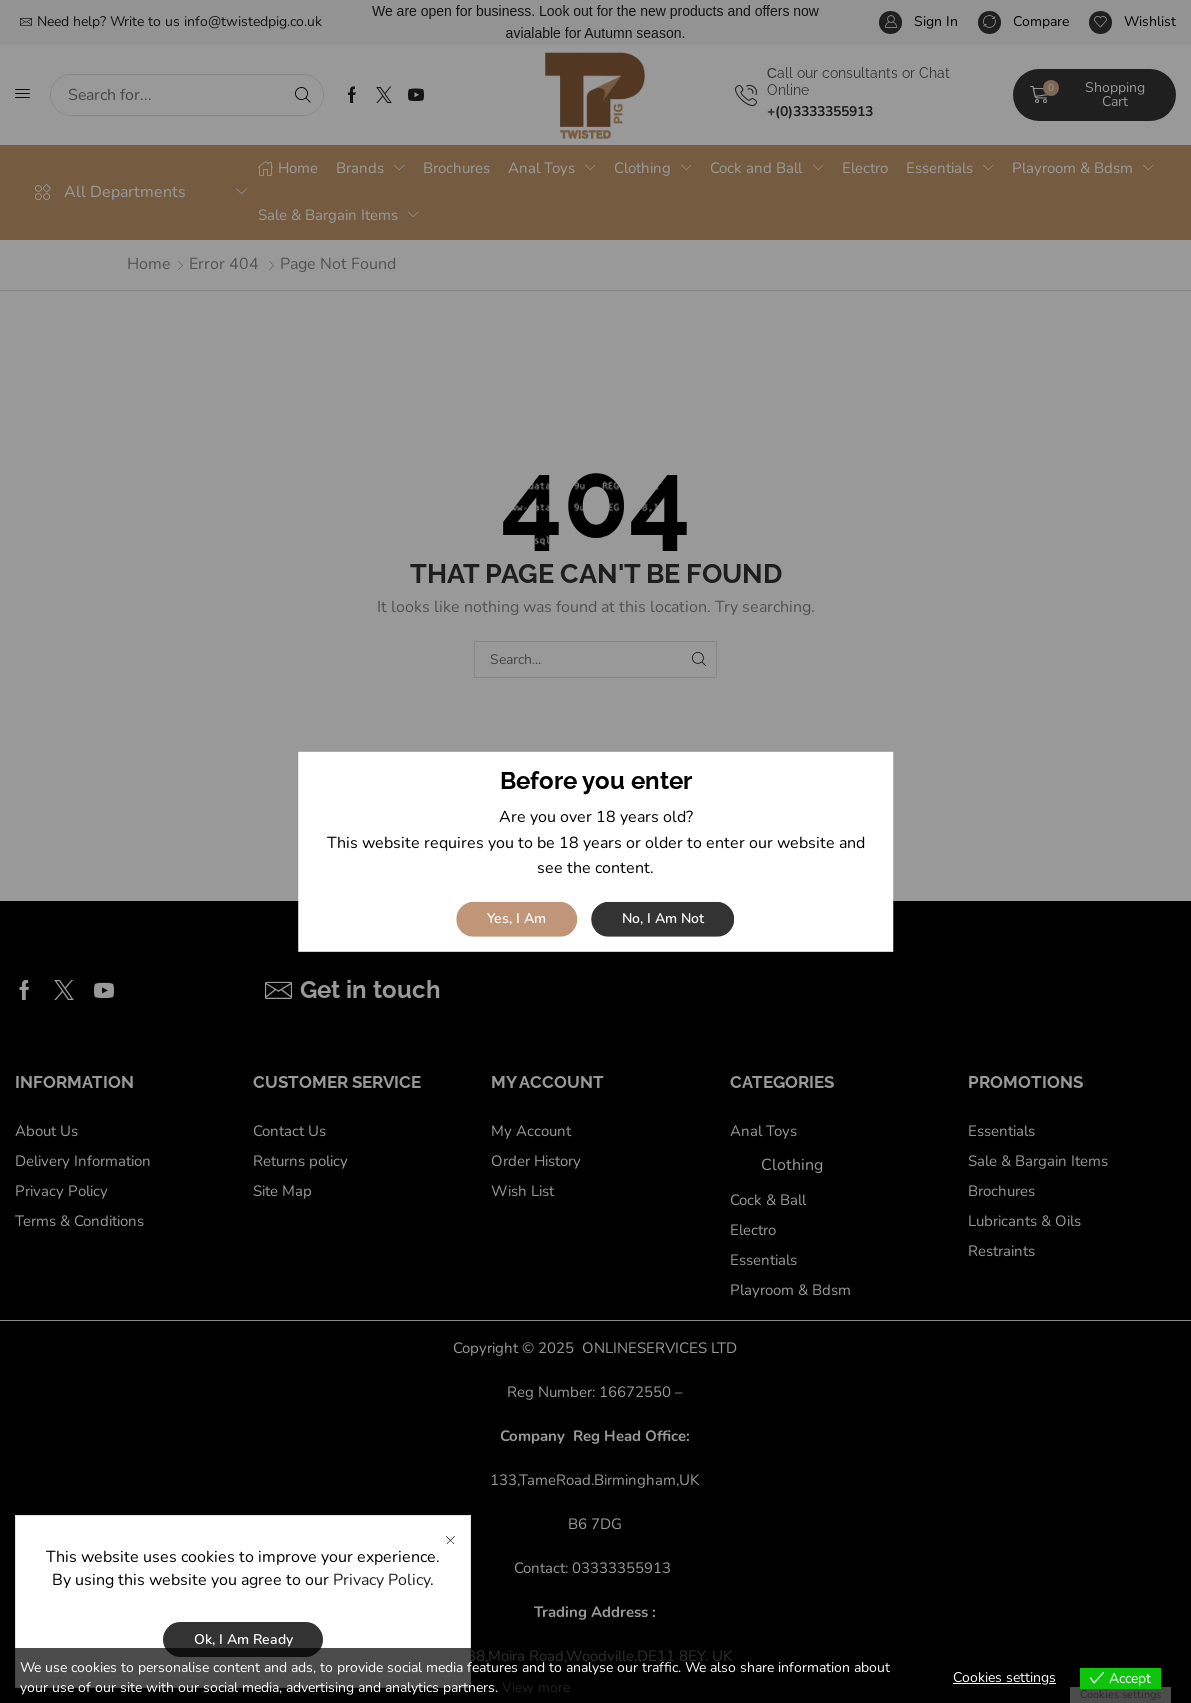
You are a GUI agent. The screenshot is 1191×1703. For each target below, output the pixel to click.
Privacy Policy (381, 1580)
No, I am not (663, 918)
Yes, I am (516, 918)
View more (536, 1687)
